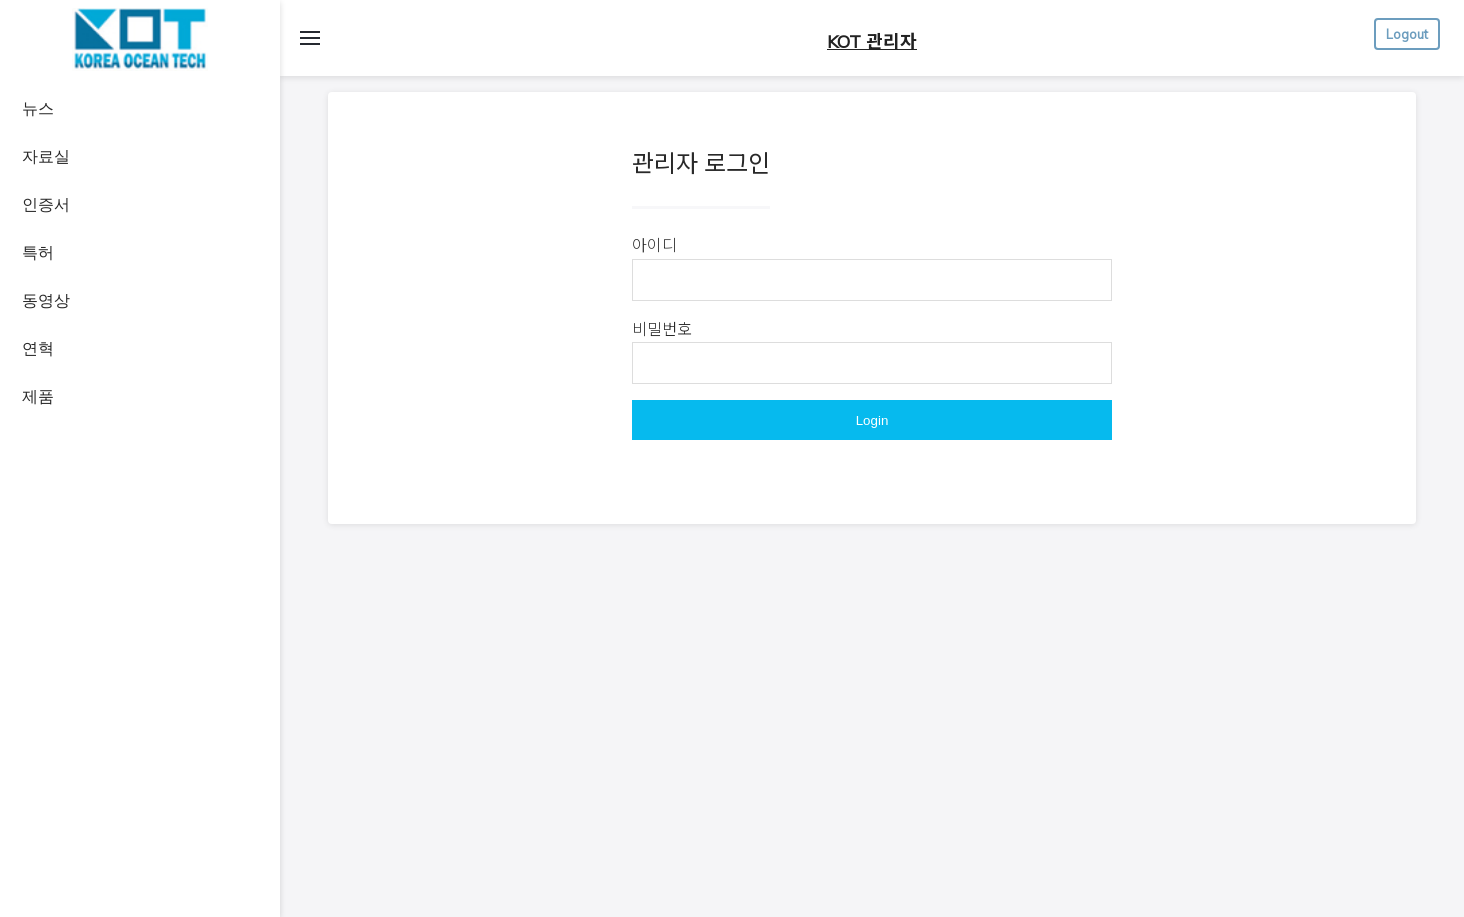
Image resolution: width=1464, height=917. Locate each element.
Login (872, 420)
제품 (38, 396)
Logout (1407, 34)
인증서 (46, 204)
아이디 (654, 245)
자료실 (46, 156)
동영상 (46, 300)
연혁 (38, 348)
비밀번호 (662, 329)
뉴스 (38, 108)
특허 (38, 252)
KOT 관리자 (872, 41)
